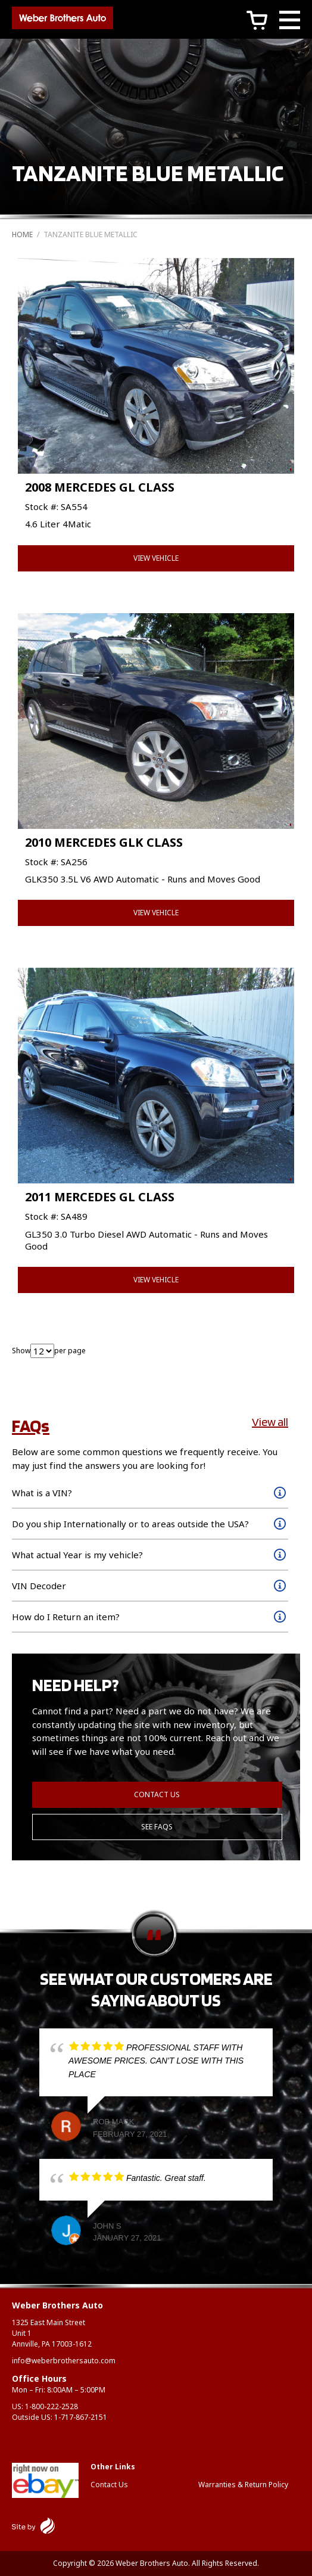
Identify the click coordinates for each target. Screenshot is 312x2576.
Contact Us (157, 1794)
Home (22, 234)
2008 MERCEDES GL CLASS (99, 487)
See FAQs (157, 1827)
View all (270, 1422)
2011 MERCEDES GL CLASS (99, 1197)
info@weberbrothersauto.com (64, 2361)
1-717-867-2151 (80, 2417)
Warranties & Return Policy (243, 2484)
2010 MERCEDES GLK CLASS (104, 842)
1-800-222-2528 (51, 2406)
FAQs (30, 1425)
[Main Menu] (289, 22)
